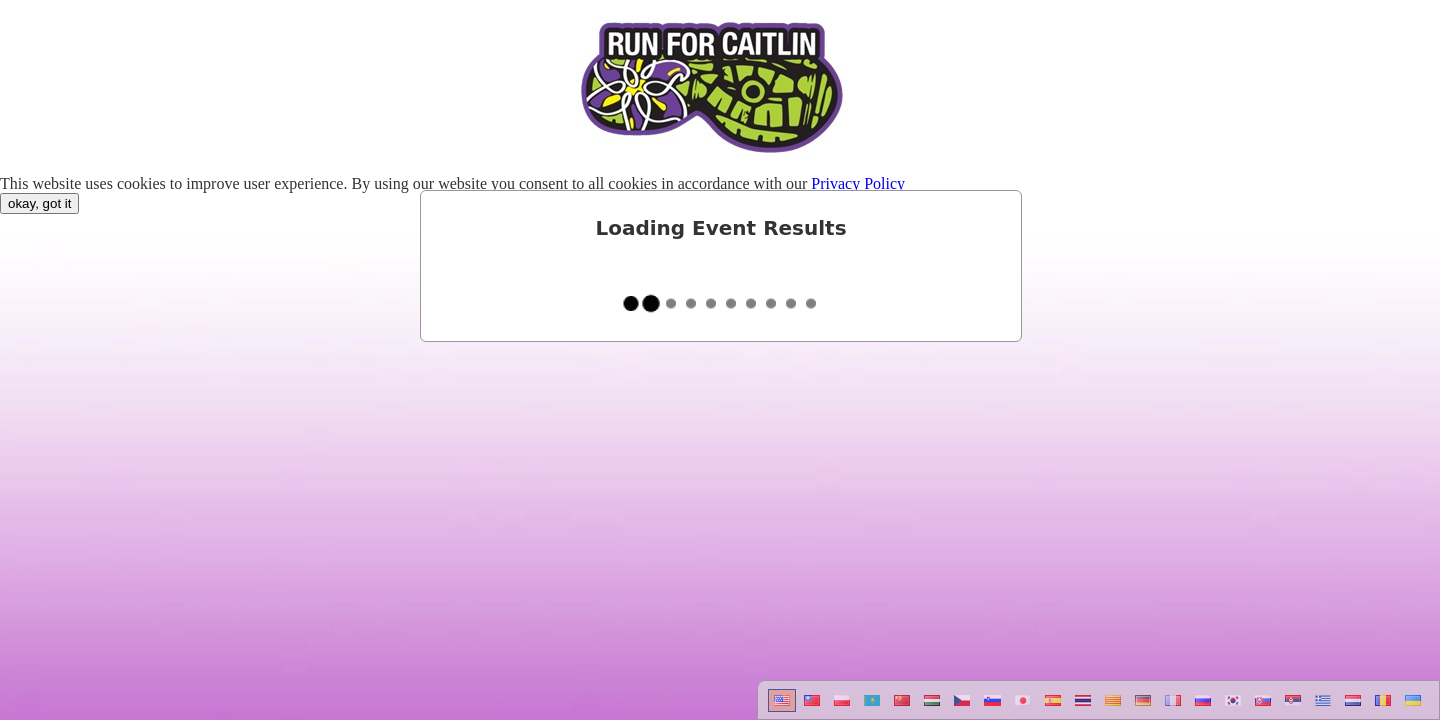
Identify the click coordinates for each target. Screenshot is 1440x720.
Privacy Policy (858, 183)
